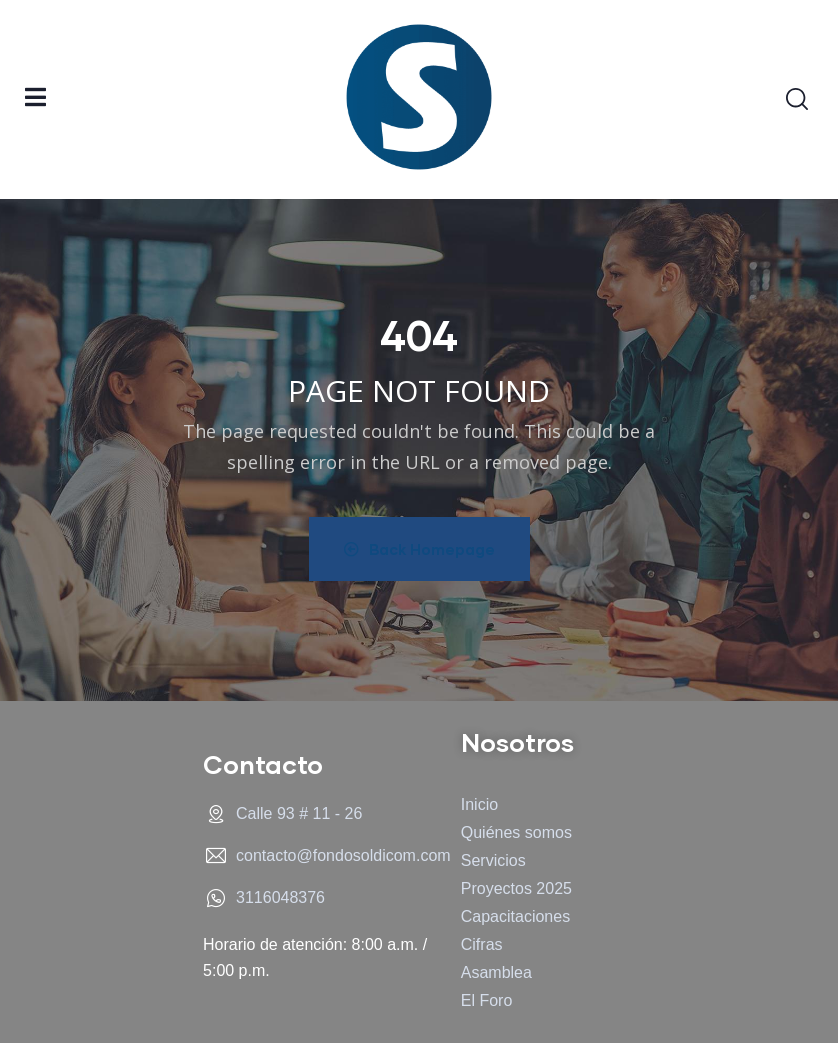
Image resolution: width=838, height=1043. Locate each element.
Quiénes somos (516, 832)
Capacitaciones (515, 916)
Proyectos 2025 (516, 888)
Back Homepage (419, 549)
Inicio (479, 804)
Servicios (493, 860)
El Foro (487, 1000)
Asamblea (496, 972)
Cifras (482, 944)
